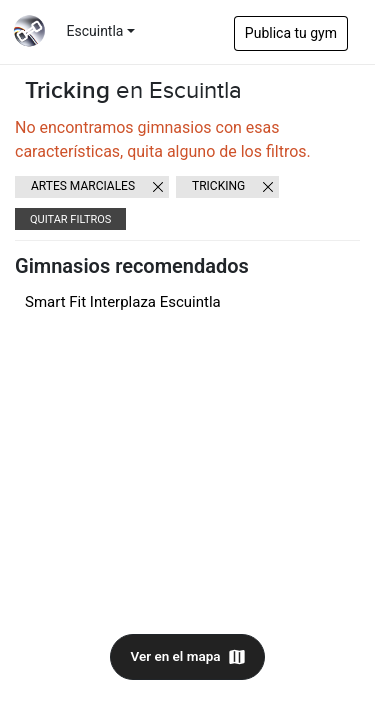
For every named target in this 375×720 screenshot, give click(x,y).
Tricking (218, 186)
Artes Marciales (83, 186)
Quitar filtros (70, 219)
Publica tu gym (291, 33)
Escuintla (95, 31)
